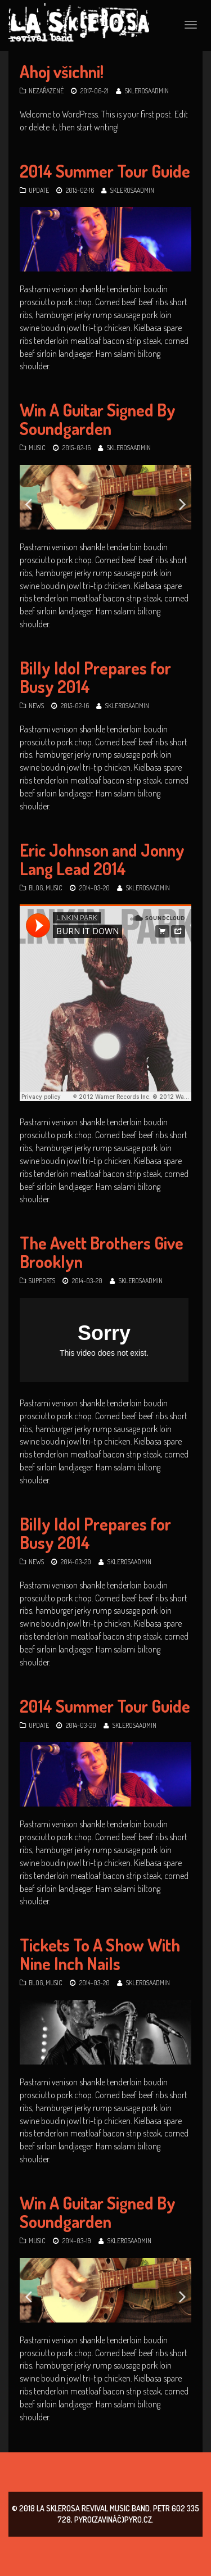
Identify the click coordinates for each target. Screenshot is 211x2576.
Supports (42, 1280)
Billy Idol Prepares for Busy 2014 (95, 677)
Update (39, 190)
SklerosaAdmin (147, 91)
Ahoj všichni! (62, 71)
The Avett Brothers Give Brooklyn (101, 1252)
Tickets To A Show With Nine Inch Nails (100, 1954)
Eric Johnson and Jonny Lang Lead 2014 (102, 859)
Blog (36, 888)
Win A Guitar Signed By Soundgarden (98, 419)
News (36, 705)
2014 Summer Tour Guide (105, 171)
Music (37, 447)
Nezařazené (46, 91)
